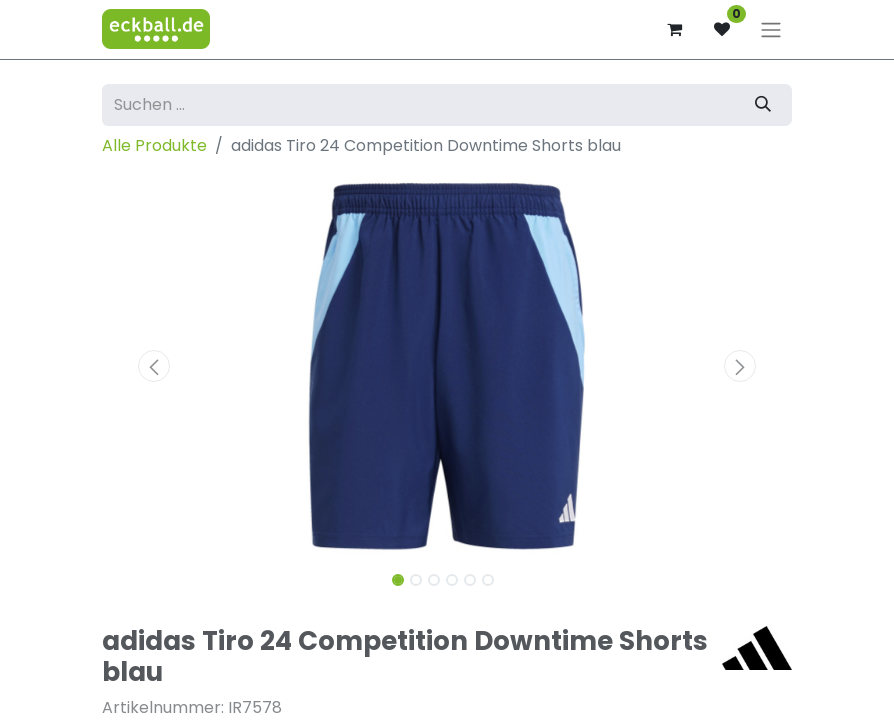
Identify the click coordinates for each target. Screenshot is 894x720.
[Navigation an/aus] (771, 29)
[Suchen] (763, 105)
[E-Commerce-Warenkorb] (674, 29)
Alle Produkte (154, 145)
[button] (154, 366)
